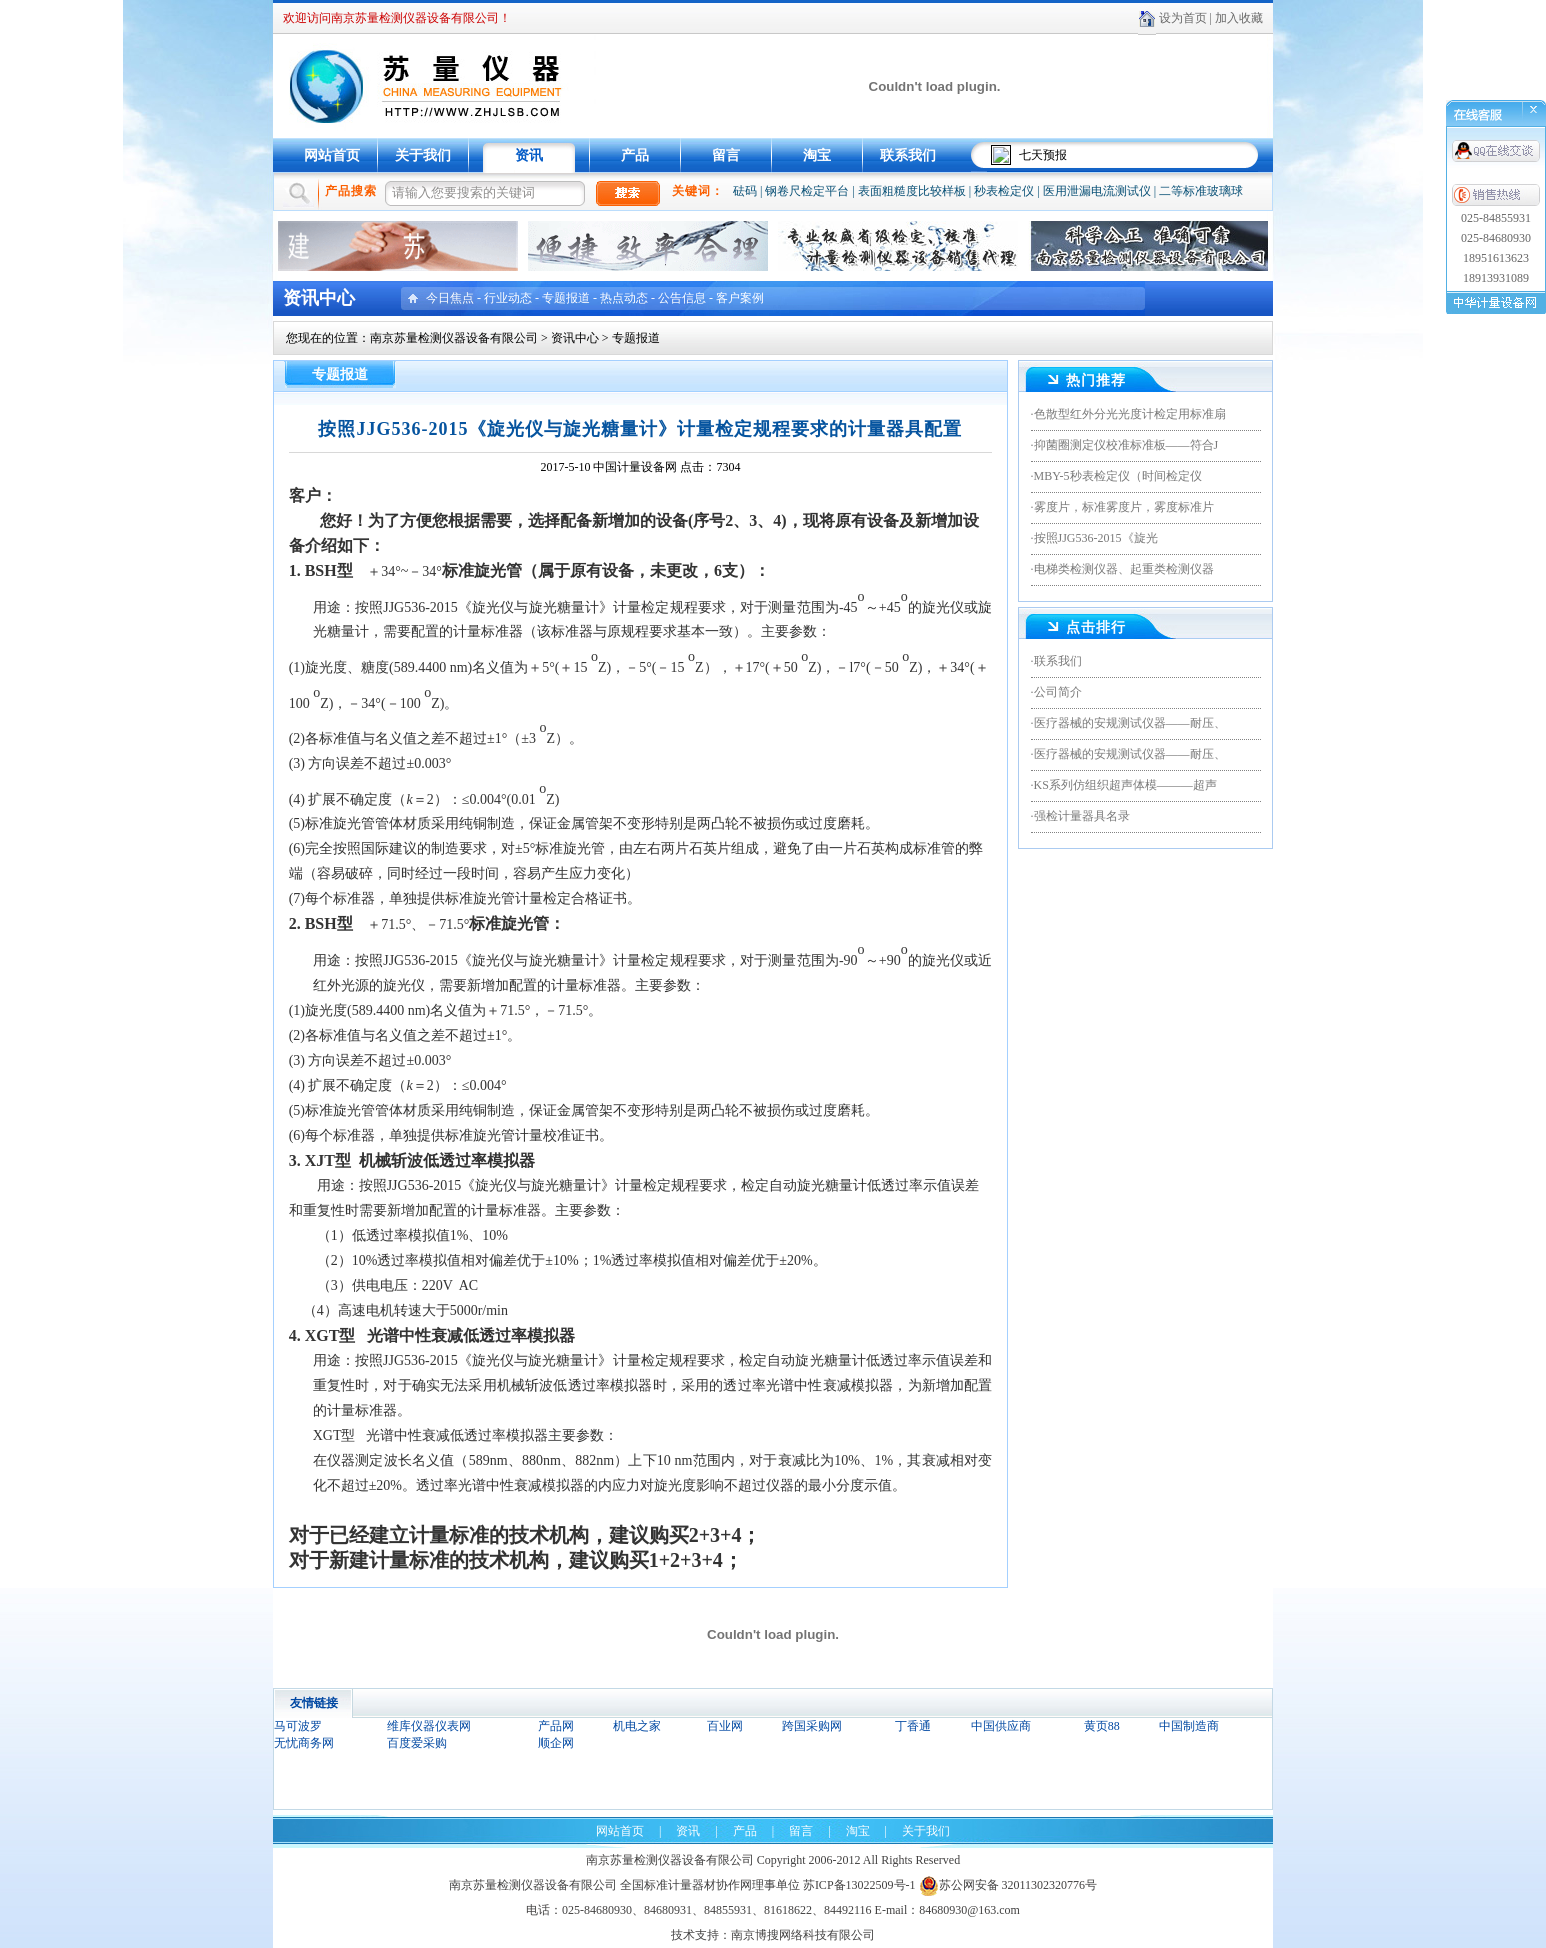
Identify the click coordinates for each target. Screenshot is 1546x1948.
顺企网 (556, 1743)
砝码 (745, 191)
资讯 (529, 155)
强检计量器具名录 (1082, 816)
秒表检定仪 (1004, 191)
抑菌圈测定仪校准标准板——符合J (1126, 445)
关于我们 (423, 155)
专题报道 (566, 298)
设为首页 (1183, 18)
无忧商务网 (304, 1743)
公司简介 (1058, 692)
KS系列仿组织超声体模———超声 (1125, 785)
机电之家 (637, 1726)
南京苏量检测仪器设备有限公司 (454, 338)
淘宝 (817, 155)
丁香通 (913, 1726)
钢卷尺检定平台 (807, 191)
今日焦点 (450, 298)
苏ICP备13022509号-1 (859, 1885)
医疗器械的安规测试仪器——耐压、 (1130, 723)
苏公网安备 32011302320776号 (1008, 1885)
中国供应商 (1001, 1726)
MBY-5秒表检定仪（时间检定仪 (1118, 476)
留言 (726, 155)
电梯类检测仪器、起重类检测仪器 (1124, 569)
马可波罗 (298, 1726)
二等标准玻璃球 (1201, 191)
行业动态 (508, 298)
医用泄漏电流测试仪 (1097, 191)
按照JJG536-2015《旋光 (1096, 538)
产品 (635, 155)
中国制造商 (1189, 1726)
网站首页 (332, 155)
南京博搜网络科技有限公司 (803, 1935)
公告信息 (682, 298)
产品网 (556, 1726)
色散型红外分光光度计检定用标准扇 (1130, 414)
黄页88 (1102, 1726)
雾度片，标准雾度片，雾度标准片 (1124, 507)
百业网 (725, 1726)
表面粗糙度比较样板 (912, 191)
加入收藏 (1239, 18)
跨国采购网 (812, 1726)
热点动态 (624, 298)
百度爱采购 (417, 1743)
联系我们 (908, 155)
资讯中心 (575, 338)
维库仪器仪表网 (429, 1726)
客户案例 (740, 298)
